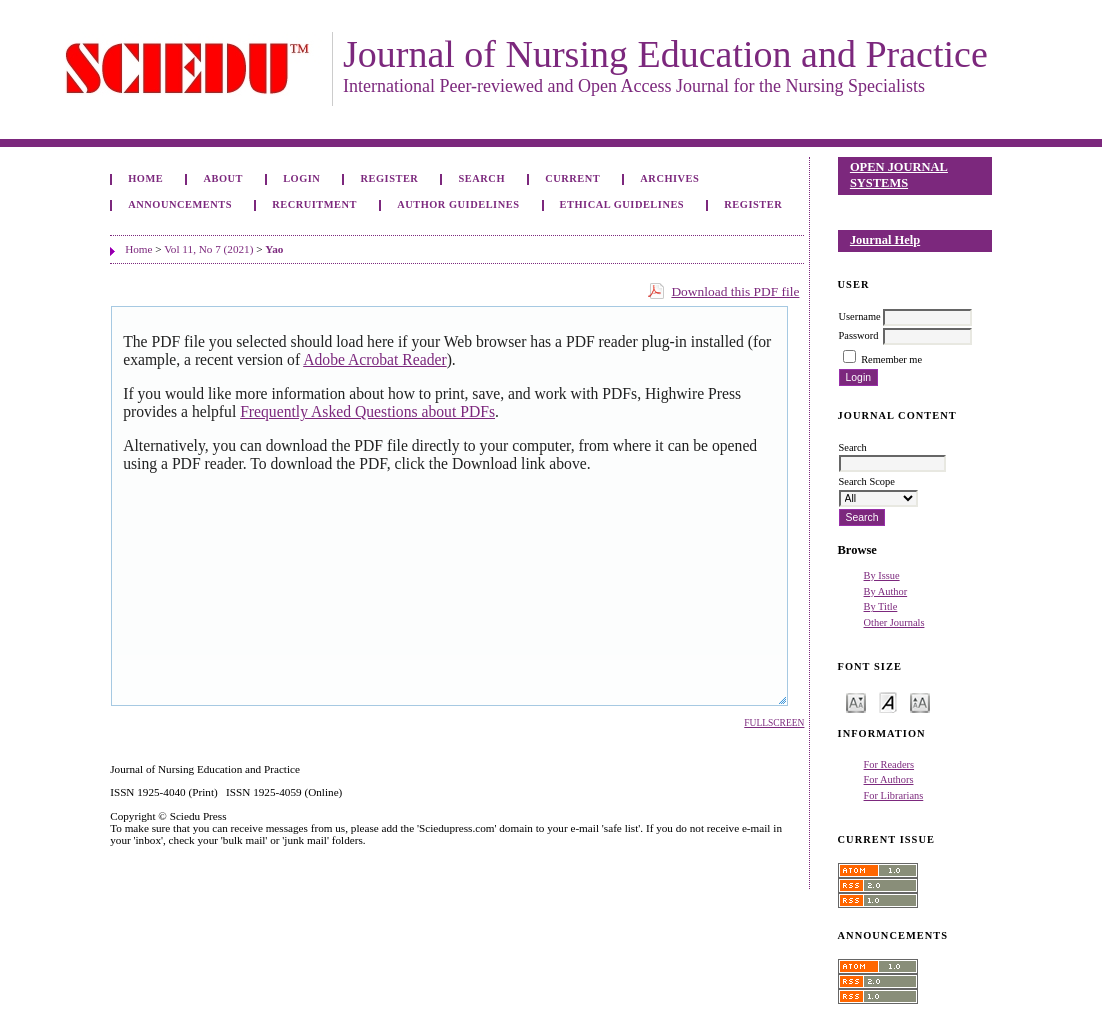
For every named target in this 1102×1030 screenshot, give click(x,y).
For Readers (889, 764)
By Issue (882, 575)
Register (390, 178)
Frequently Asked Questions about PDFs (367, 411)
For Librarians (894, 795)
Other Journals (894, 622)
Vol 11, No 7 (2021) (208, 249)
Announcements (180, 204)
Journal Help (885, 240)
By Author (886, 591)
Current (572, 178)
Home (145, 178)
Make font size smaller (856, 701)
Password (859, 335)
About (223, 178)
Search (482, 178)
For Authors (889, 779)
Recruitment (314, 204)
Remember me (891, 359)
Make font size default (888, 701)
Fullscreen (774, 723)
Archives (669, 178)
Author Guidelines (458, 204)
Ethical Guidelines (622, 204)
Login (301, 178)
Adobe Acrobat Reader (374, 359)
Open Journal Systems (899, 175)
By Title (881, 606)
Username (860, 316)
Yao (274, 249)
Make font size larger (920, 701)
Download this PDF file (735, 291)
